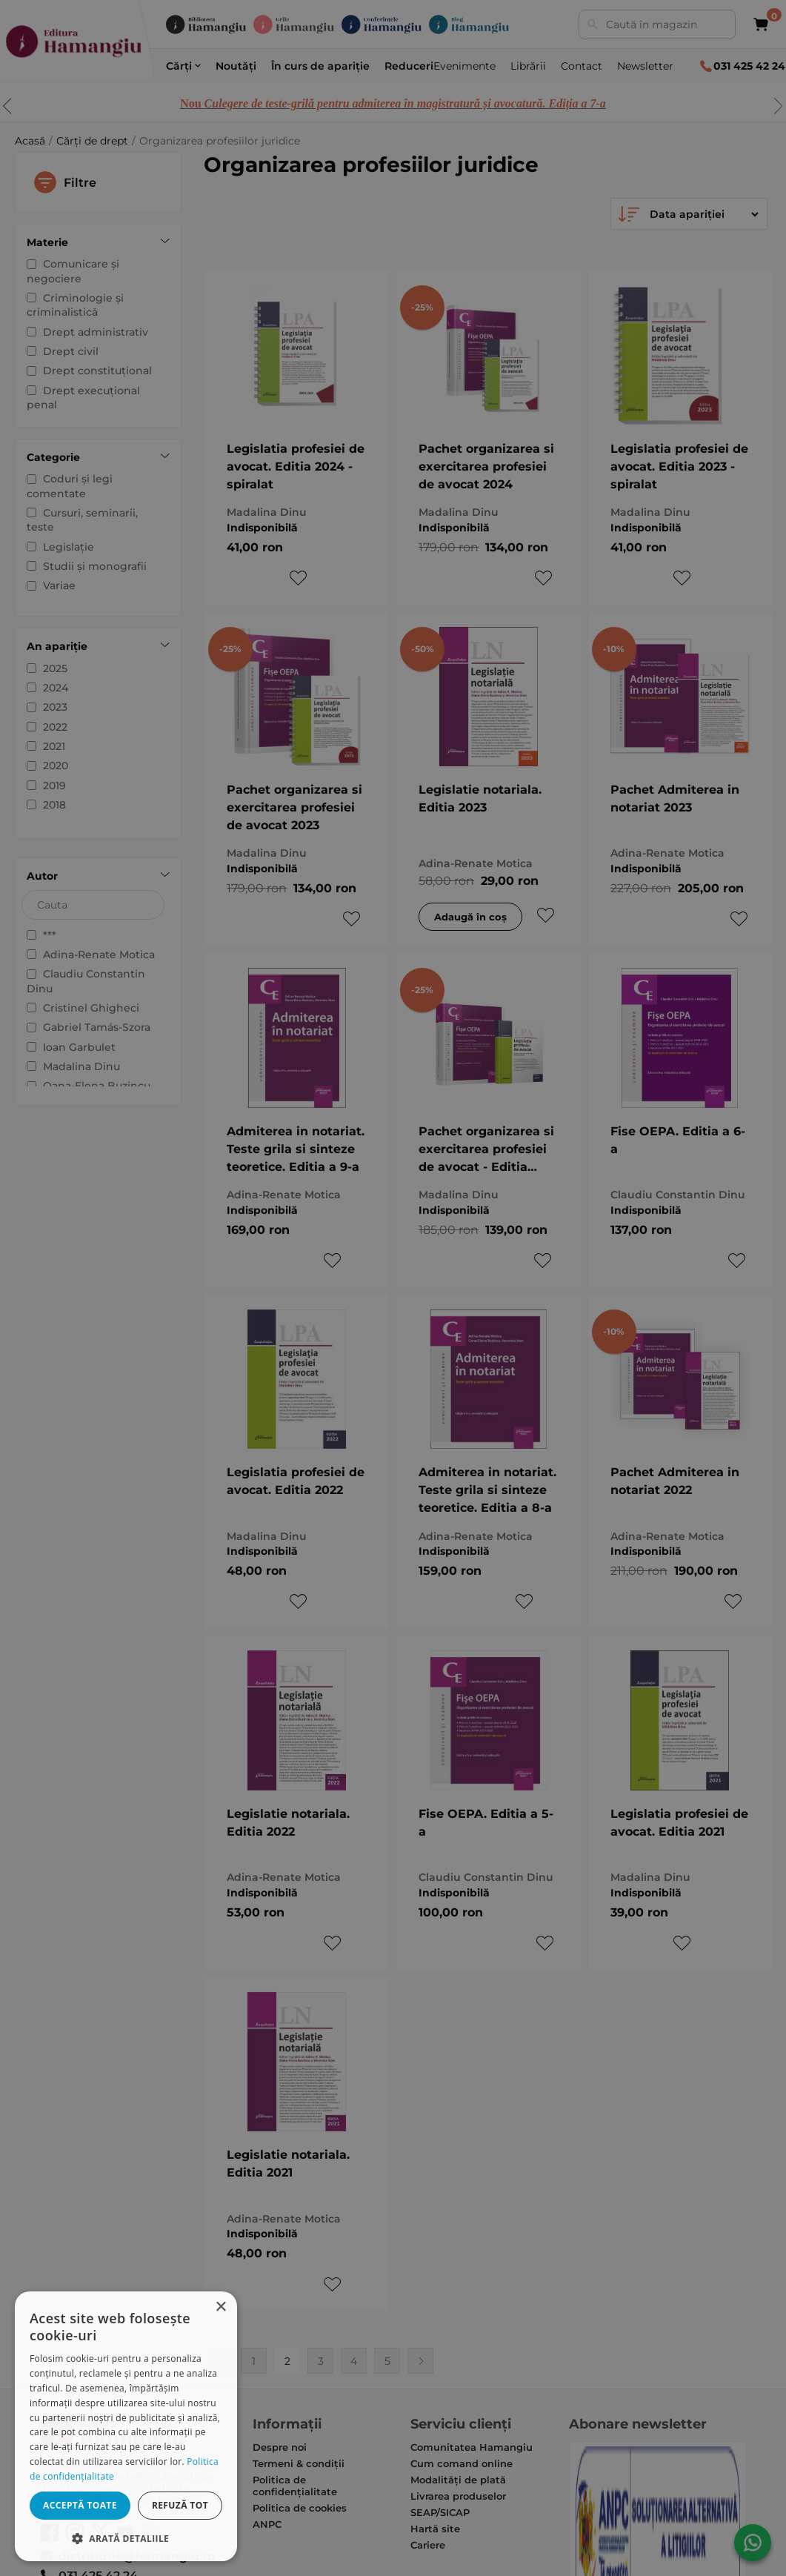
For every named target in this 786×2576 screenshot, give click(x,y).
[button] (126, 2537)
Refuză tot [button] (180, 2505)
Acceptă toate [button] (80, 2505)
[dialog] (126, 2426)
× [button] (220, 2307)
